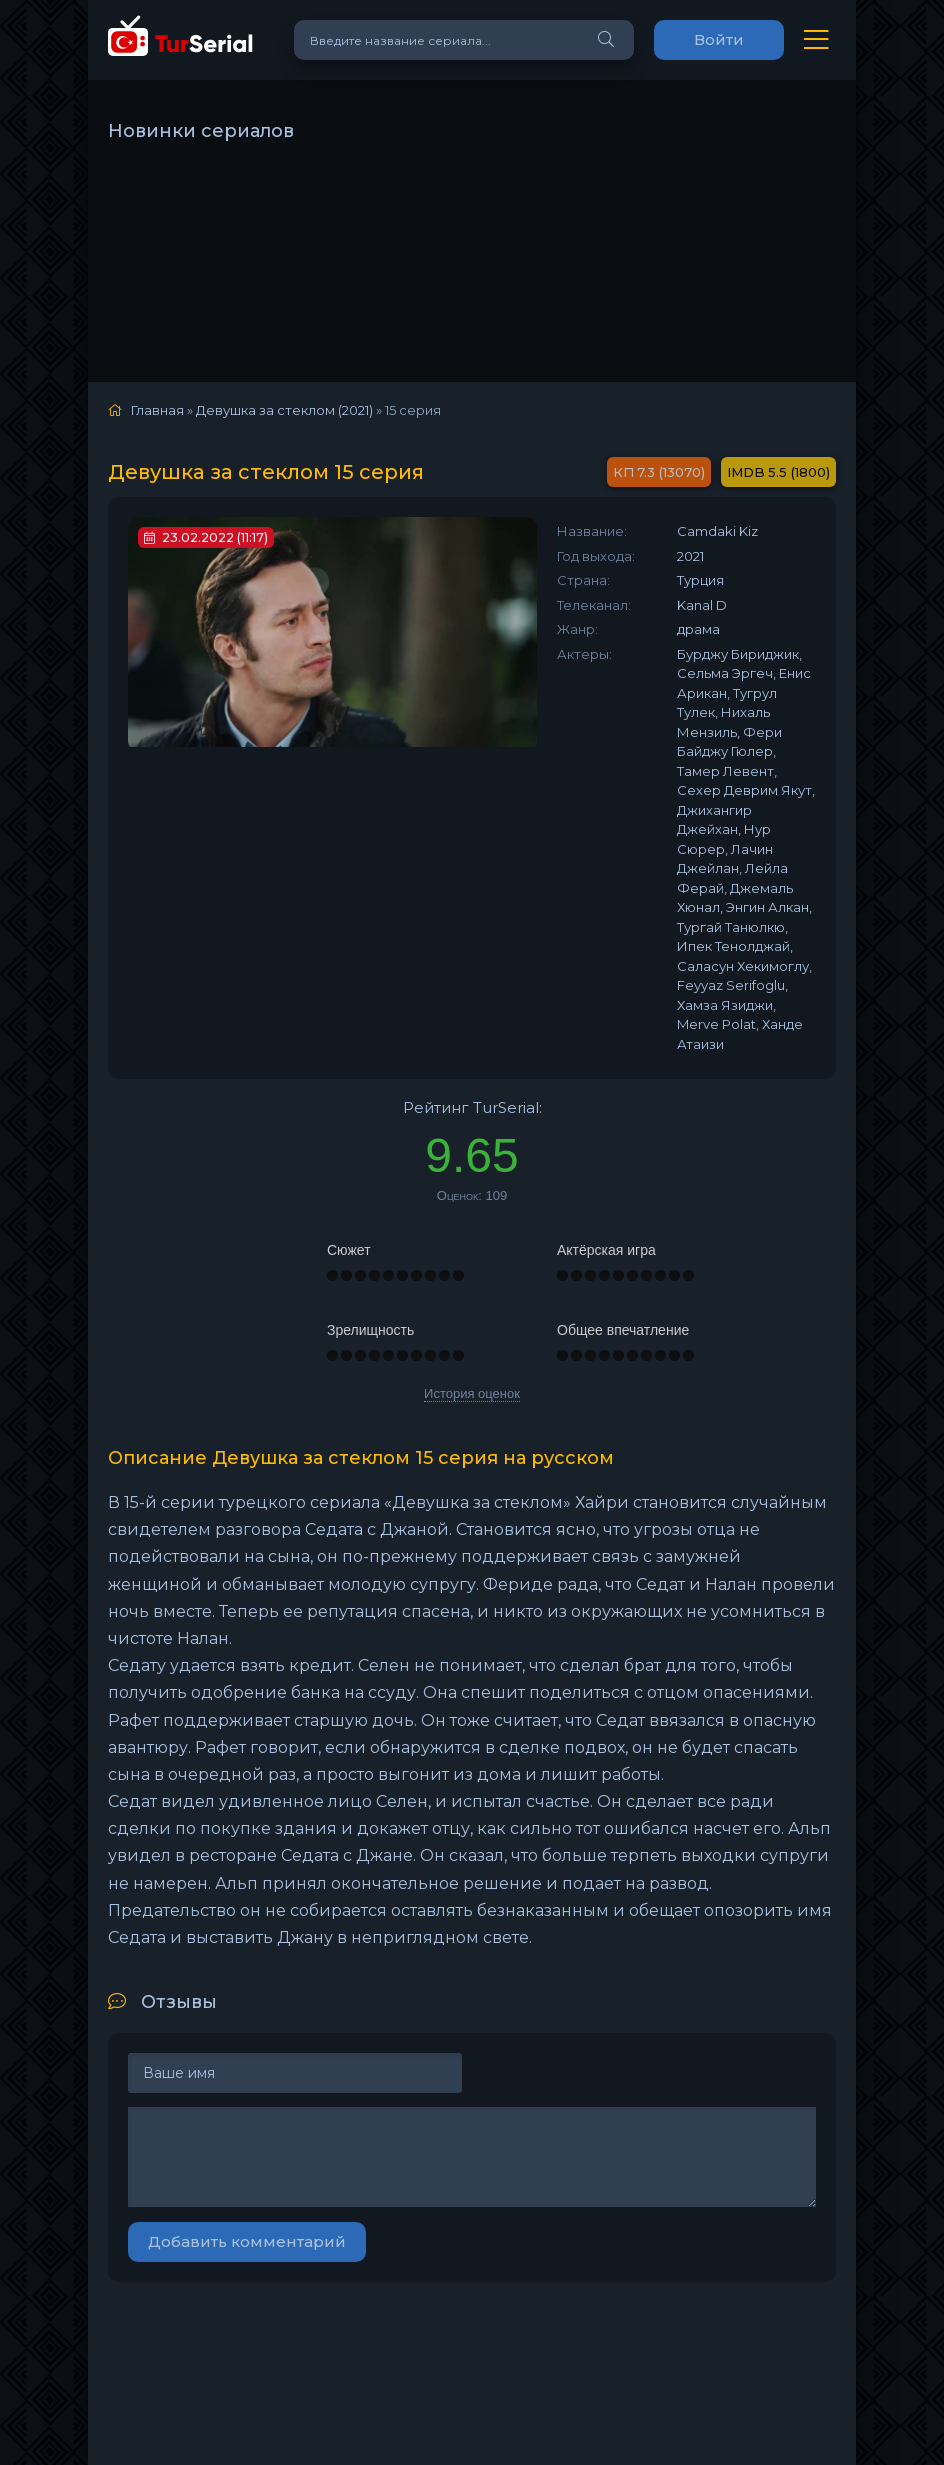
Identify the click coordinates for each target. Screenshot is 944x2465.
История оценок (472, 1393)
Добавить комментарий (247, 2241)
